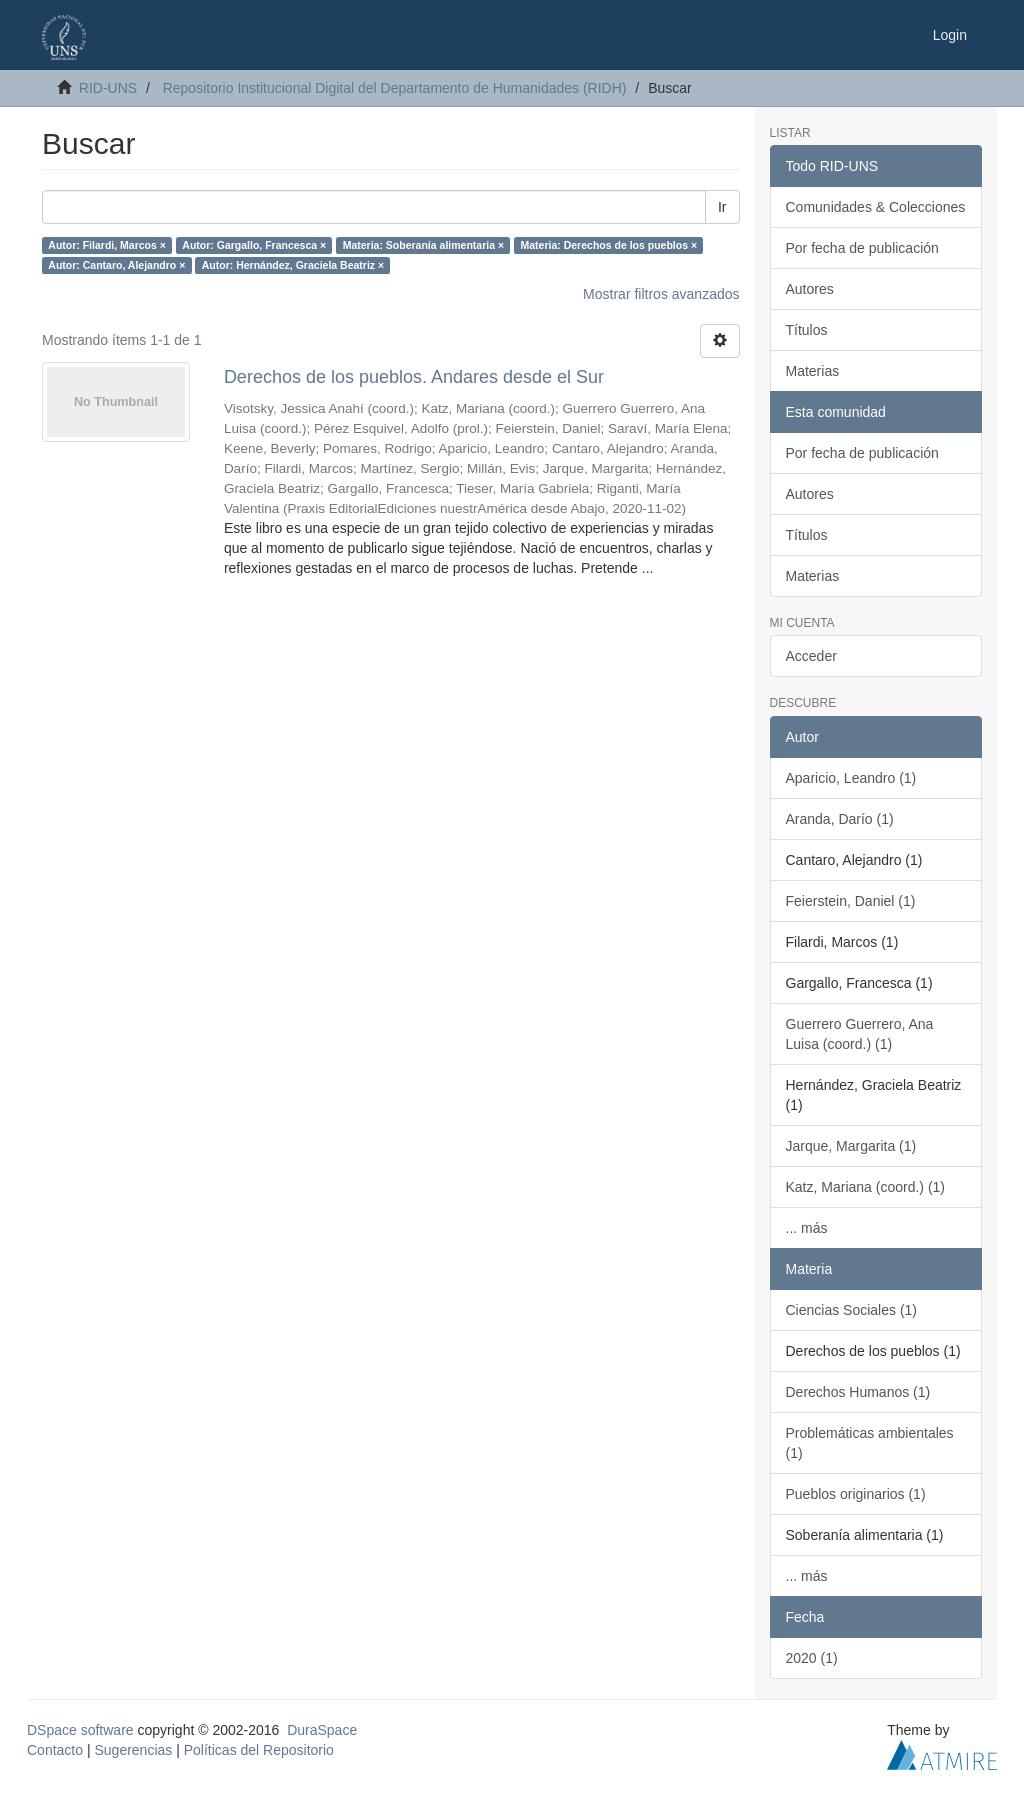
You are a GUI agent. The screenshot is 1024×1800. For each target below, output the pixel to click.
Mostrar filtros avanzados (661, 294)
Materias (813, 371)
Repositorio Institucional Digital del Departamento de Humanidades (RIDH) (395, 88)
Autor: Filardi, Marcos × (107, 245)
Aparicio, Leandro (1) (851, 778)
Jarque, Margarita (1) (851, 1146)
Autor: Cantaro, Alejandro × (116, 265)
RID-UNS (108, 88)
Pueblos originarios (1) (856, 1494)
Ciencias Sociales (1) (852, 1310)
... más (807, 1228)
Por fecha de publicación (862, 248)
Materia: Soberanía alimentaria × (423, 245)
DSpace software (80, 1730)
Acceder (811, 656)
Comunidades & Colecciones (876, 207)
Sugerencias (133, 1750)
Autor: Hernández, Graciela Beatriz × (293, 265)
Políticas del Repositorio (259, 1750)
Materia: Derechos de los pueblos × (609, 245)
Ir (722, 207)
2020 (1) (812, 1658)
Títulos (807, 330)
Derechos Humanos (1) (858, 1392)
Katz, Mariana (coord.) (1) (866, 1187)
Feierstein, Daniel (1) (851, 901)
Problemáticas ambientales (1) (870, 1443)
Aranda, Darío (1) (840, 819)
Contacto (55, 1750)
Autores (810, 289)
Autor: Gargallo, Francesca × (254, 245)
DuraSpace (322, 1730)
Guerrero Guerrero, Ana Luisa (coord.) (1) (860, 1034)
